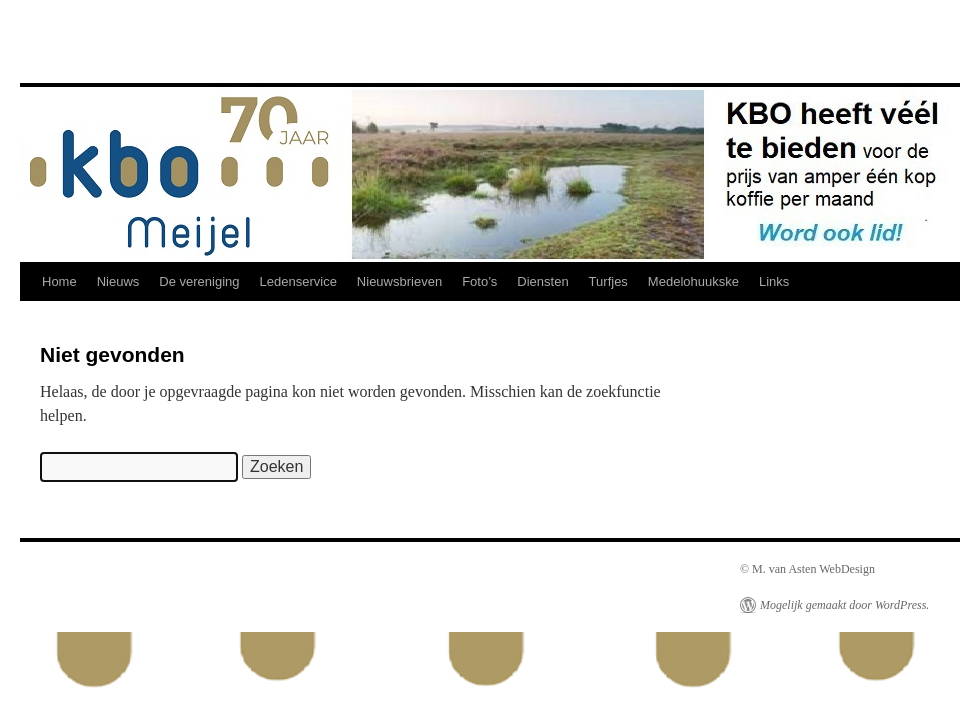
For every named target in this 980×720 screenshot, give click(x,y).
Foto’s (479, 281)
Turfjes (608, 281)
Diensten (542, 281)
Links (774, 281)
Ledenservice (298, 281)
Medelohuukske (693, 281)
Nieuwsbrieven (399, 281)
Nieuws (118, 281)
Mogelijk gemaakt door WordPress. (844, 605)
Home (59, 281)
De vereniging (199, 281)
